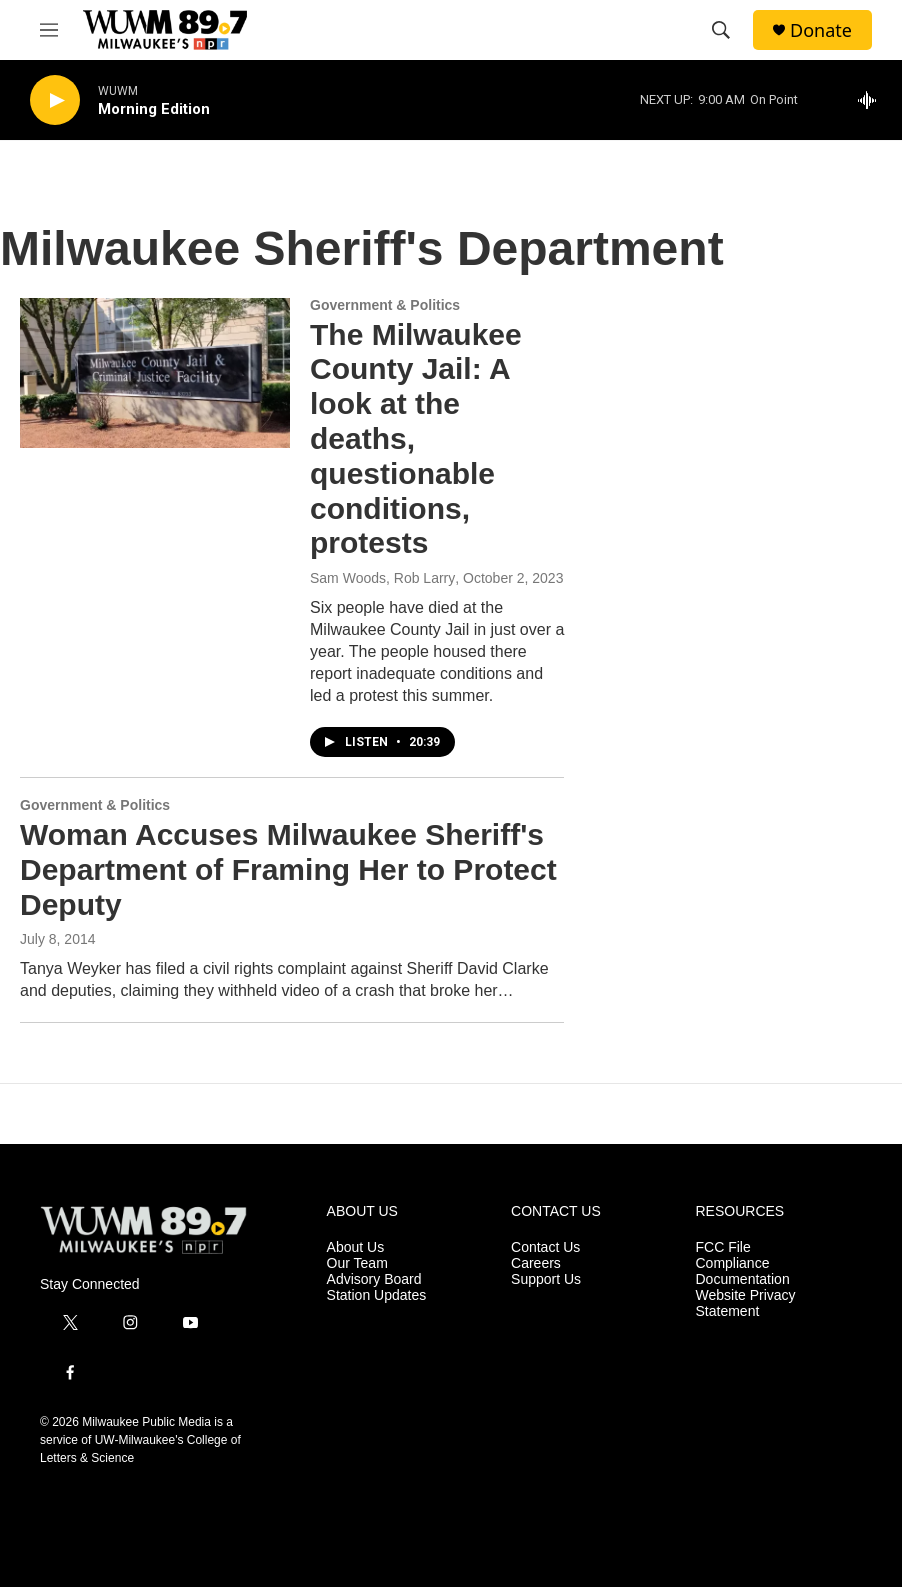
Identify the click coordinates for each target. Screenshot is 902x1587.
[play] (55, 100)
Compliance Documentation (743, 1271)
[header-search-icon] (721, 30)
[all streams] (872, 100)
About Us (356, 1247)
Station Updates (377, 1295)
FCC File (723, 1247)
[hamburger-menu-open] (49, 30)
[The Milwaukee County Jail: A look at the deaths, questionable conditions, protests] (155, 373)
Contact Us (545, 1247)
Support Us (546, 1279)
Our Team (357, 1263)
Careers (536, 1263)
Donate (821, 30)
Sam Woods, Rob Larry (382, 578)
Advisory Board (374, 1279)
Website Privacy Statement (746, 1303)
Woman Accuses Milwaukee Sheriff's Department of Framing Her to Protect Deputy (288, 869)
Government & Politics (385, 305)
